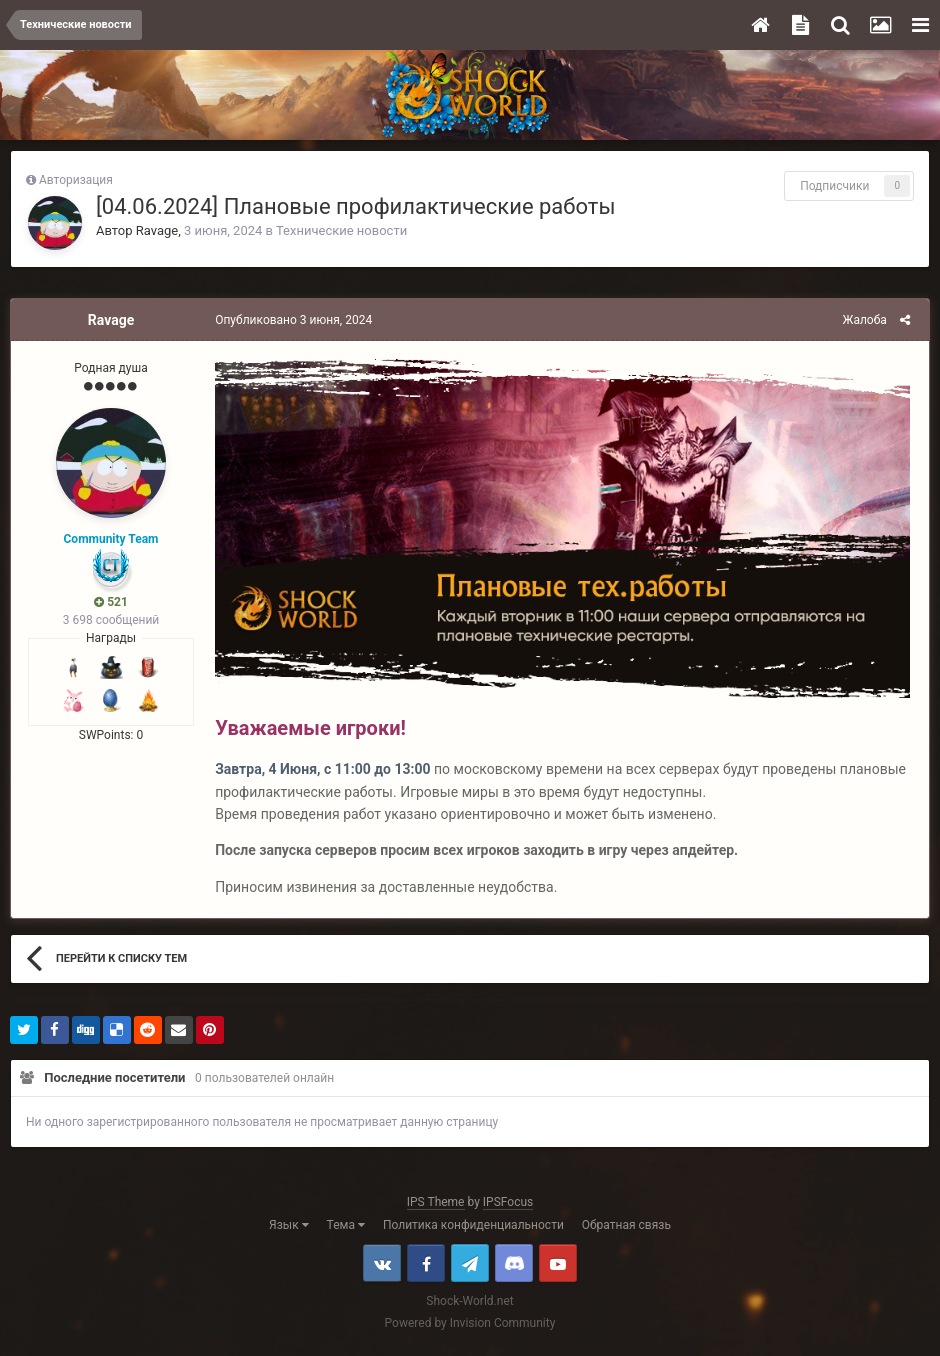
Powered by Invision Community (470, 1327)
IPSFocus (508, 1206)
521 (111, 602)
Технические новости (341, 230)
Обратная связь (626, 1229)
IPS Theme (436, 1206)
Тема (346, 1229)
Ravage (157, 230)
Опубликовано (289, 320)
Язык (289, 1229)
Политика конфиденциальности (473, 1229)
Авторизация (76, 180)
